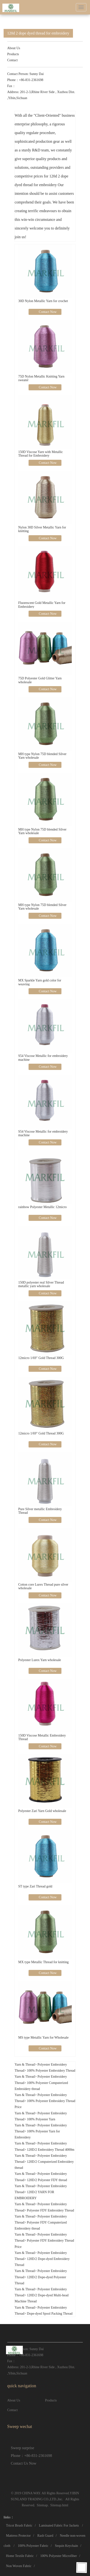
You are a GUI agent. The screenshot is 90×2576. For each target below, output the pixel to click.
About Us (13, 48)
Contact (12, 60)
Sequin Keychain (66, 2546)
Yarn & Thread (25, 2064)
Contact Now (47, 312)
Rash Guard (45, 2535)
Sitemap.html (59, 2505)
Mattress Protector (18, 2535)
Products (13, 54)
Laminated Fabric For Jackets (59, 2525)
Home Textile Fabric (20, 2556)
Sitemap (42, 2505)
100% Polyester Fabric (33, 2546)
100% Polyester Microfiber (58, 2556)
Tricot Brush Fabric (19, 2525)
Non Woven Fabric (18, 2566)
